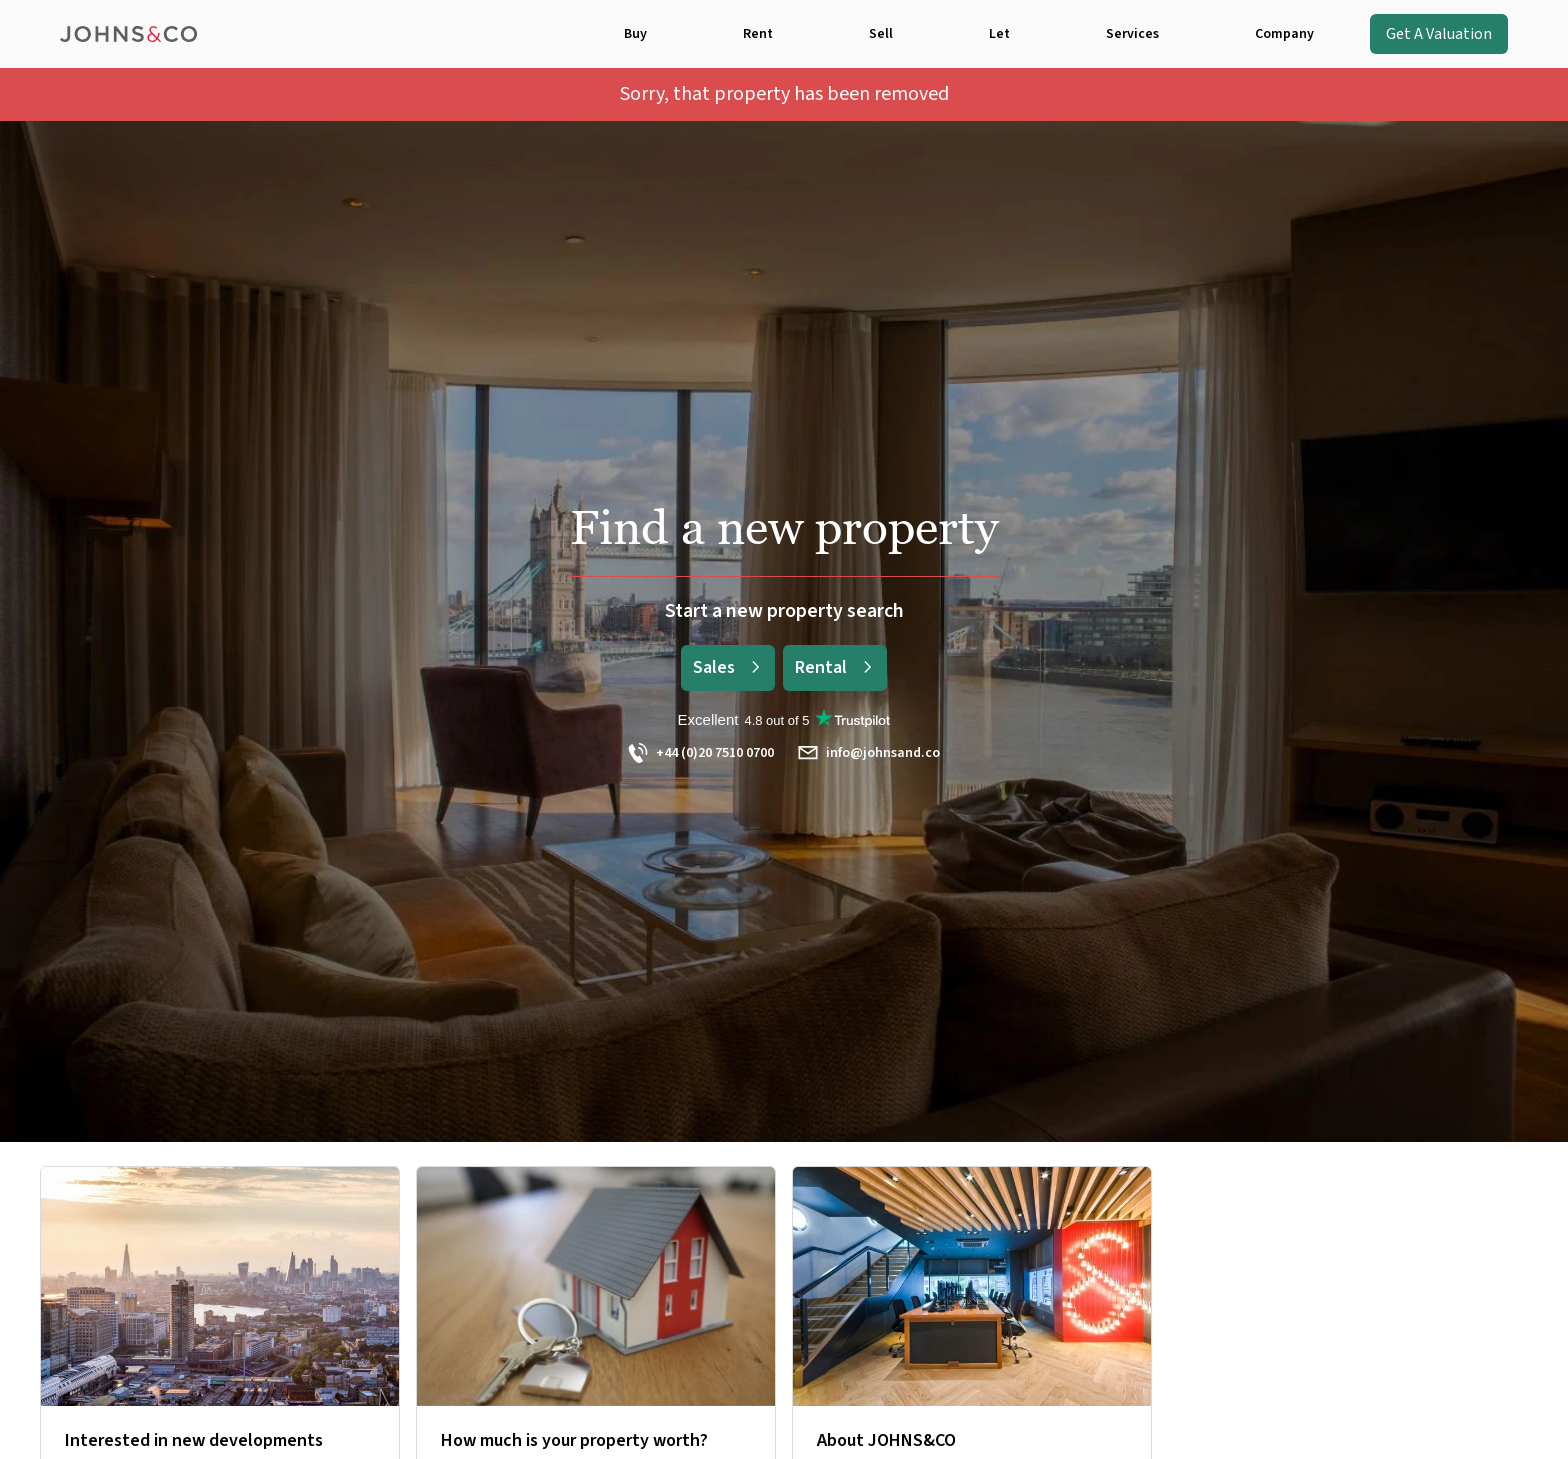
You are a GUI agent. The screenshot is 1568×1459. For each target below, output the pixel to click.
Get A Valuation (1439, 34)
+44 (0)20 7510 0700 (701, 753)
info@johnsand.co (869, 753)
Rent (758, 34)
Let (999, 34)
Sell (881, 34)
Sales (728, 667)
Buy (635, 34)
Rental (835, 667)
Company (1284, 34)
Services (1132, 34)
